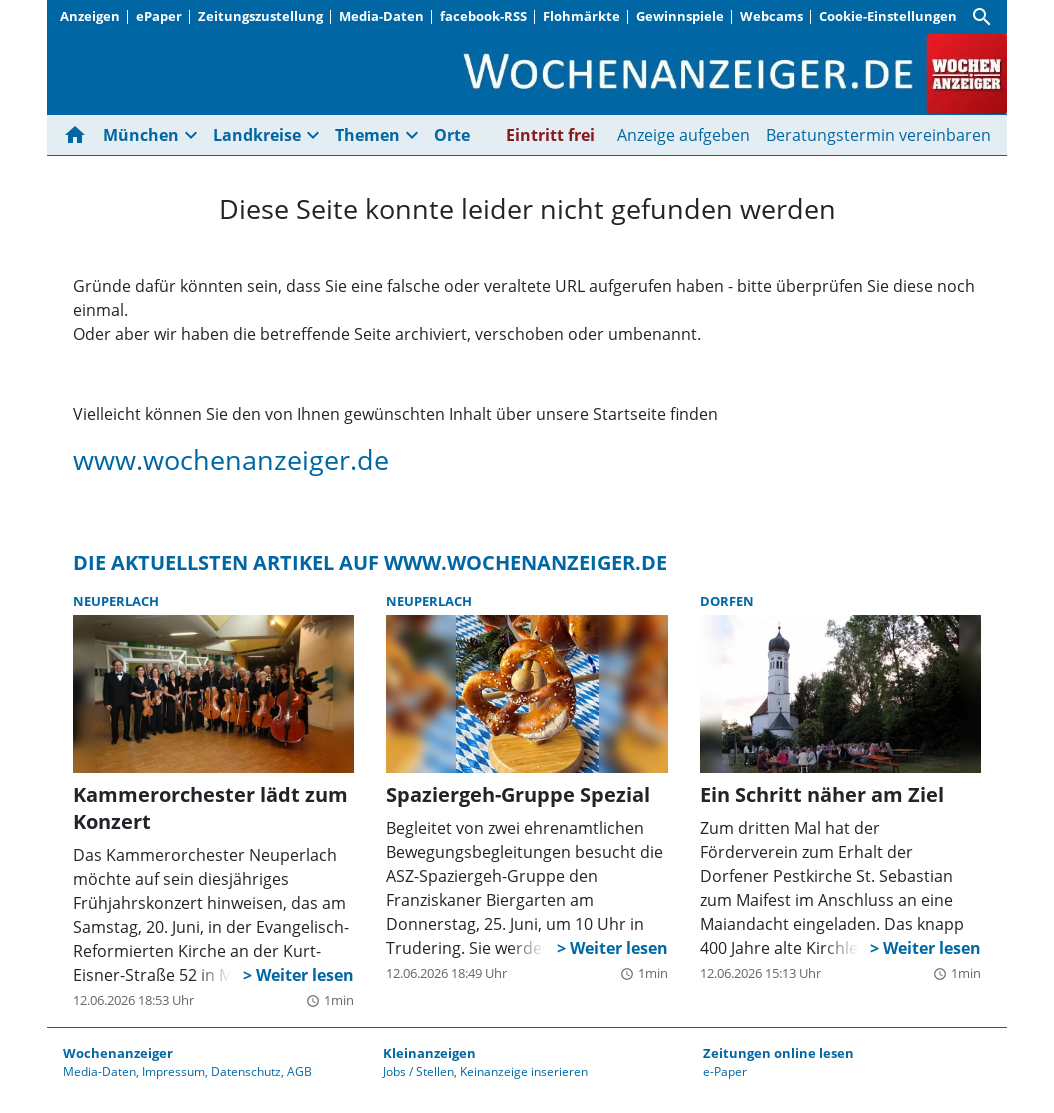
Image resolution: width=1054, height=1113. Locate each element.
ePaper (159, 16)
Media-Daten (381, 16)
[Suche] (982, 17)
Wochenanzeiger (118, 1053)
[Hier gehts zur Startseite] (79, 135)
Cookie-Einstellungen (888, 16)
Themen (367, 135)
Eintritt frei (550, 135)
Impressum (173, 1071)
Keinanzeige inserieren (524, 1071)
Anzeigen (90, 16)
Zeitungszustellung (260, 16)
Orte (452, 135)
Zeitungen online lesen (778, 1053)
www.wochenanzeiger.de (231, 459)
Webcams (771, 16)
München (141, 135)
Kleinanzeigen (429, 1053)
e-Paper (725, 1071)
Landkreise (257, 135)
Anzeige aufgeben (683, 135)
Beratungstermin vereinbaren (878, 135)
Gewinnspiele (680, 16)
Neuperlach (116, 601)
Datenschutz (246, 1071)
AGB (299, 1071)
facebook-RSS (483, 16)
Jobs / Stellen (418, 1071)
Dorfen (727, 601)
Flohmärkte (581, 16)
